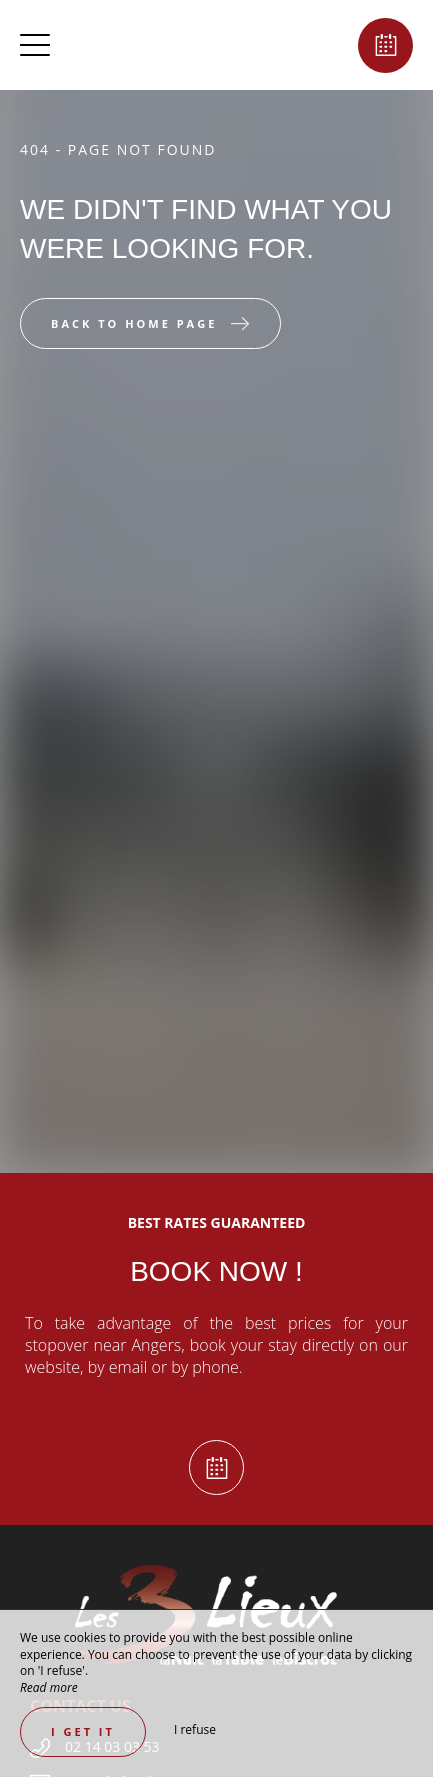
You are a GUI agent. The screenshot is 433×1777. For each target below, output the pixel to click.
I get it (83, 1731)
